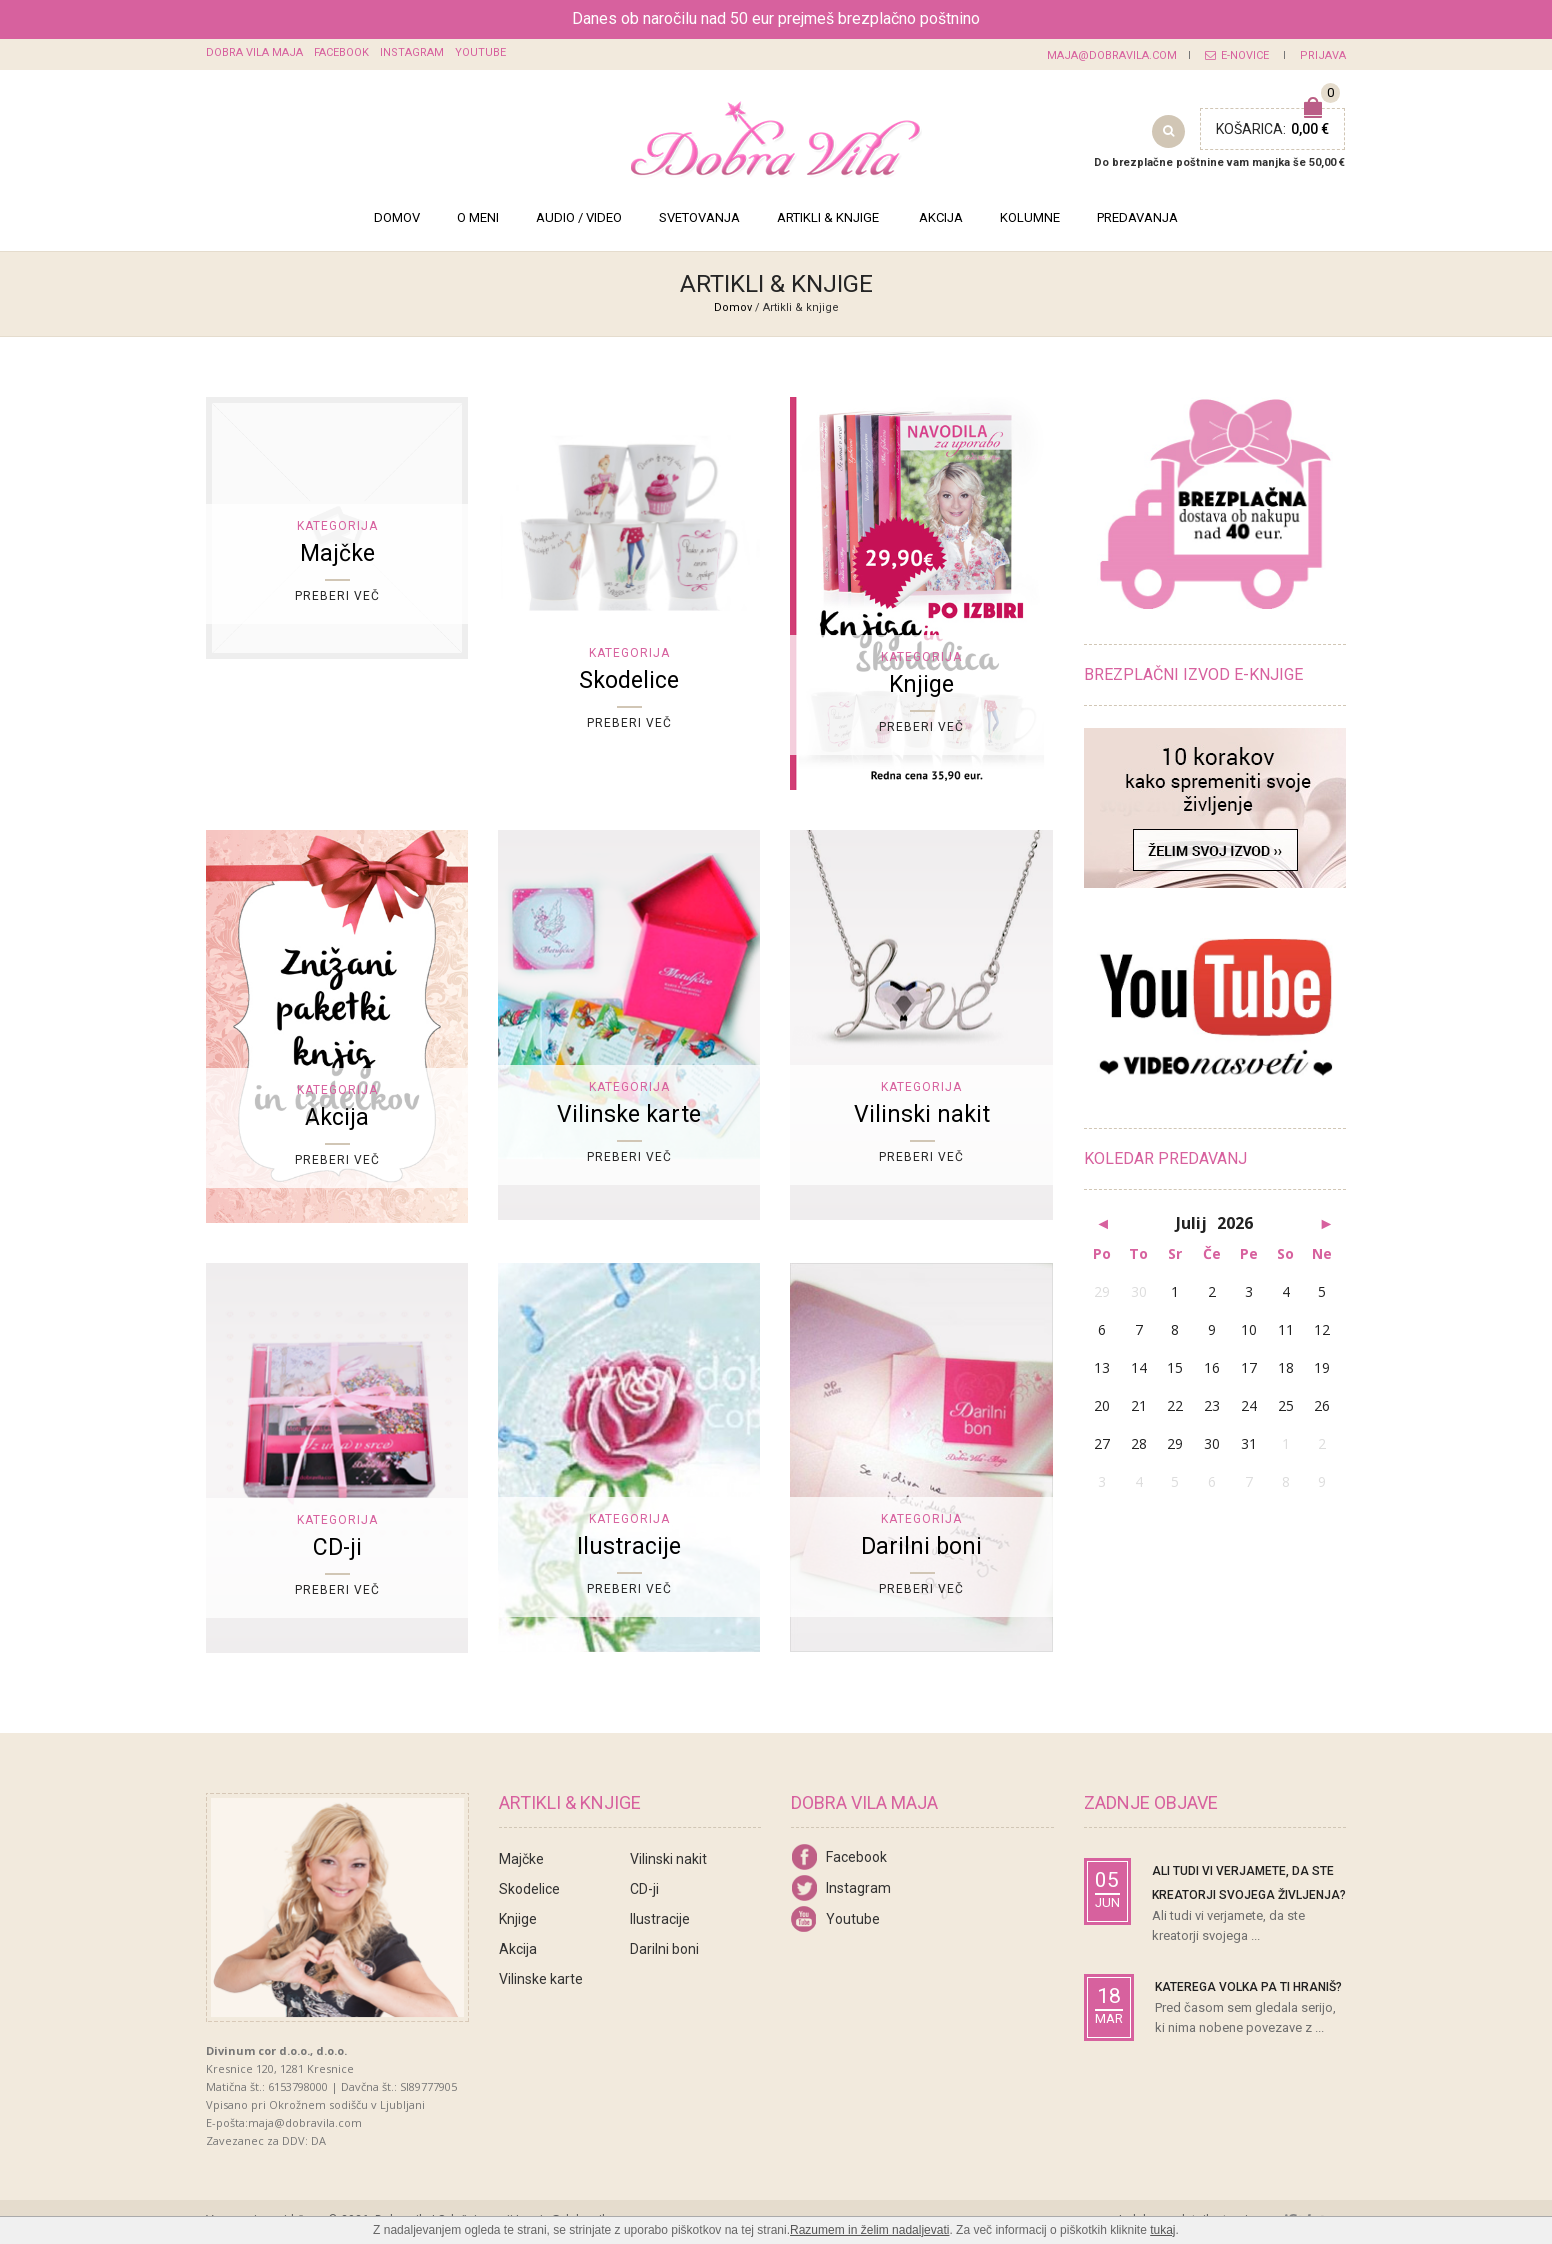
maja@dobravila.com (1112, 55)
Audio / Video (579, 217)
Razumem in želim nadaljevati (869, 2230)
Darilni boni (664, 1949)
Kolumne (1030, 217)
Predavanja (1137, 217)
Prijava (1323, 55)
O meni (478, 217)
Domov (397, 217)
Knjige (518, 1919)
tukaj (1162, 2230)
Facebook (341, 52)
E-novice (1237, 55)
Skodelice (529, 1889)
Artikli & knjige (828, 217)
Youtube (480, 52)
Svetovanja (699, 217)
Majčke (521, 1859)
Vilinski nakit (668, 1859)
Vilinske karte (541, 1979)
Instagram (412, 52)
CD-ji (644, 1889)
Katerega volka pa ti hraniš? (1248, 1987)
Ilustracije (660, 1919)
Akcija (941, 217)
